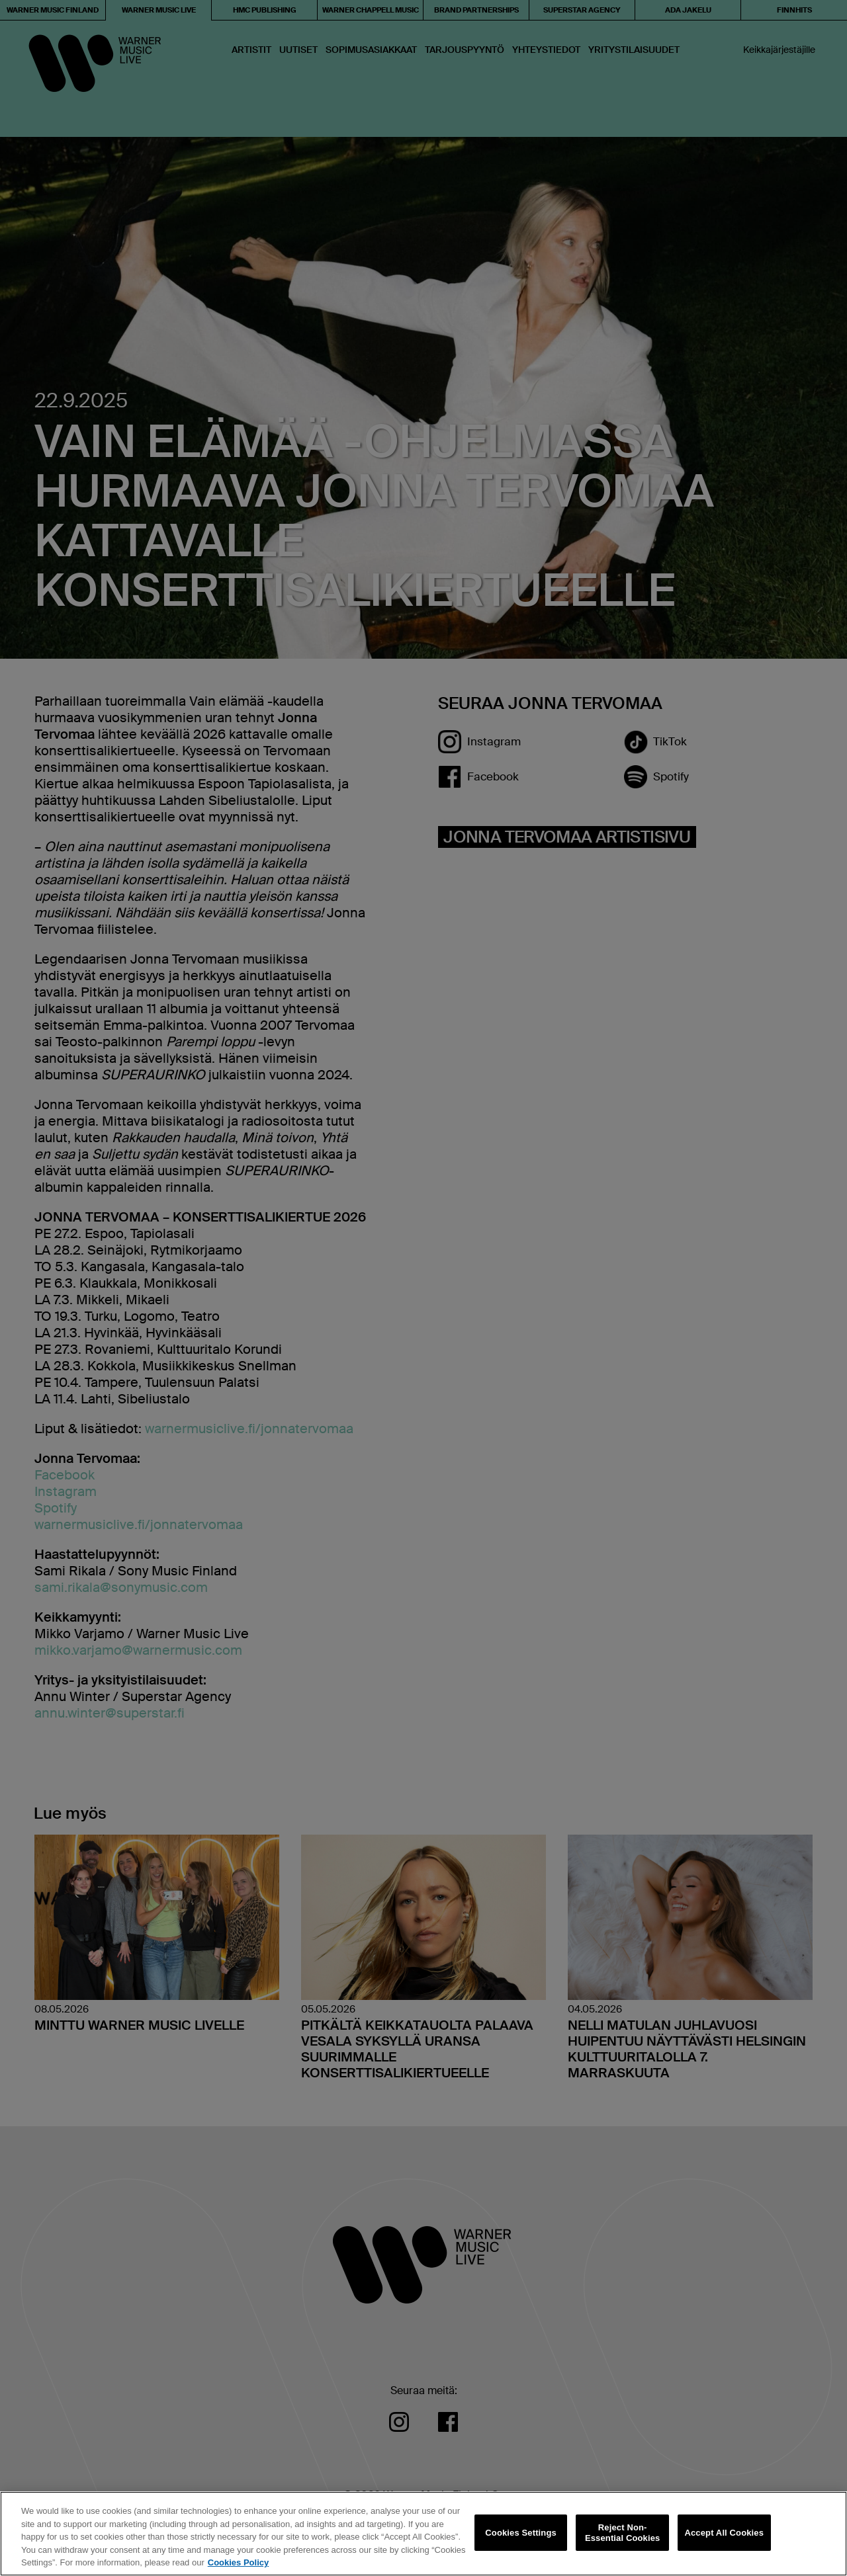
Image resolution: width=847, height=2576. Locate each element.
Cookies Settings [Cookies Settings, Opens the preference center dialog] (521, 2533)
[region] (423, 2533)
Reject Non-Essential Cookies (622, 2532)
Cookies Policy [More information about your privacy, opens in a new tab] (238, 2562)
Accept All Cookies (724, 2533)
